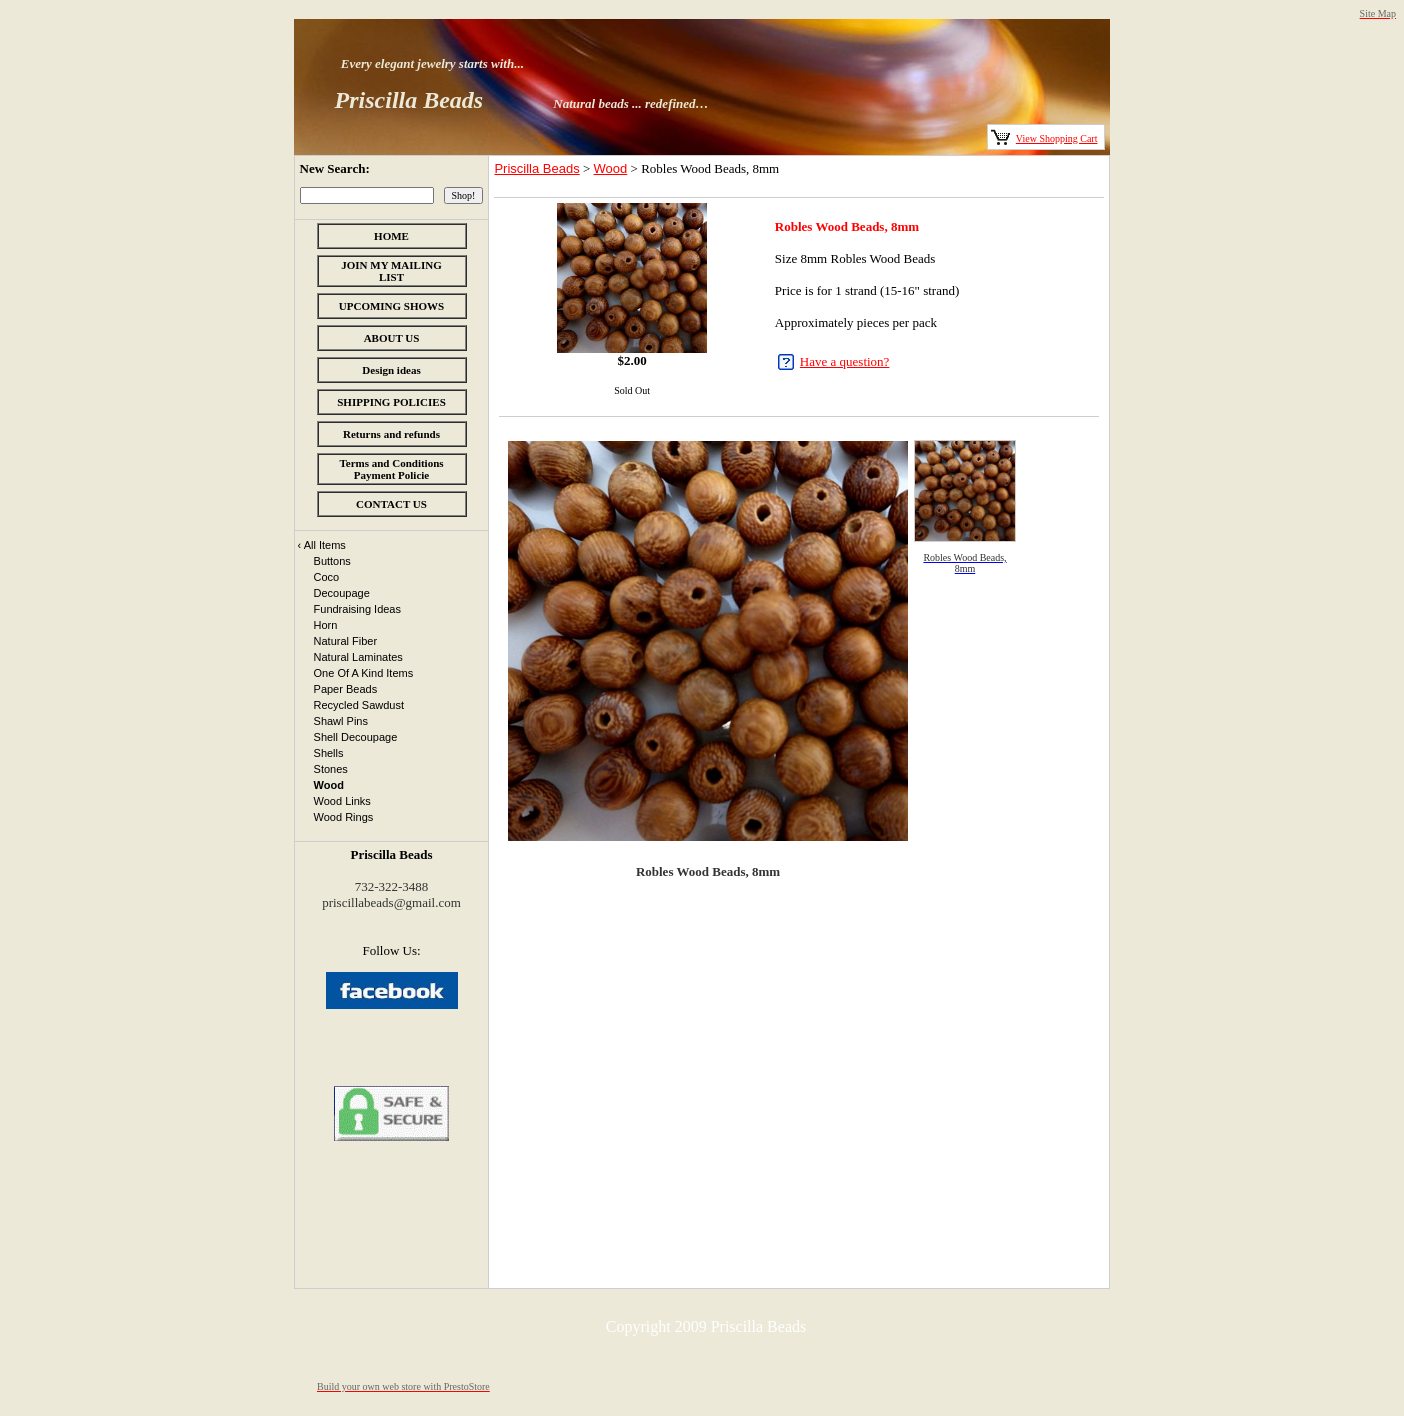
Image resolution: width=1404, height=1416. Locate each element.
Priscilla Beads (536, 168)
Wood (611, 168)
